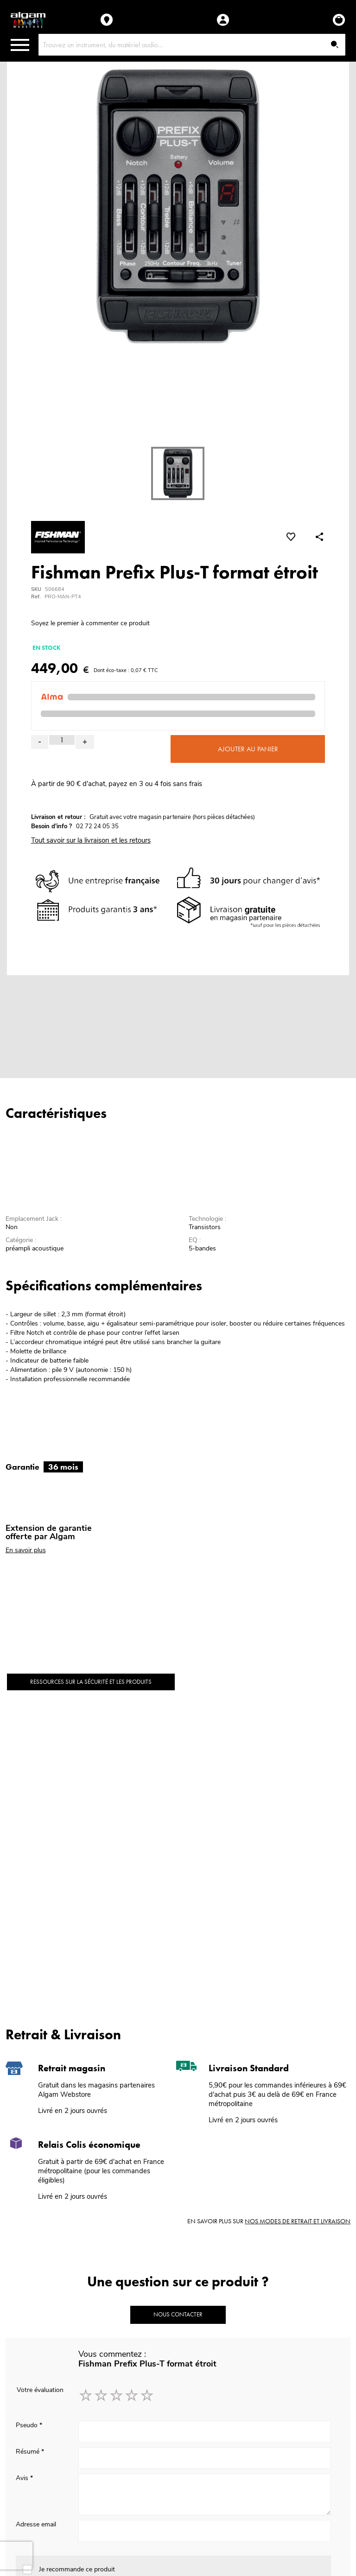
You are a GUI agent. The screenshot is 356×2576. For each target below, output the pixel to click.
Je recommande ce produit (77, 2569)
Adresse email (36, 2524)
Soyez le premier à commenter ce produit (90, 623)
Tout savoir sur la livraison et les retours (91, 840)
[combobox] (191, 45)
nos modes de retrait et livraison (297, 2221)
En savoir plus (26, 1550)
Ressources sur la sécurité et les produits (91, 1682)
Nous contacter (178, 2314)
